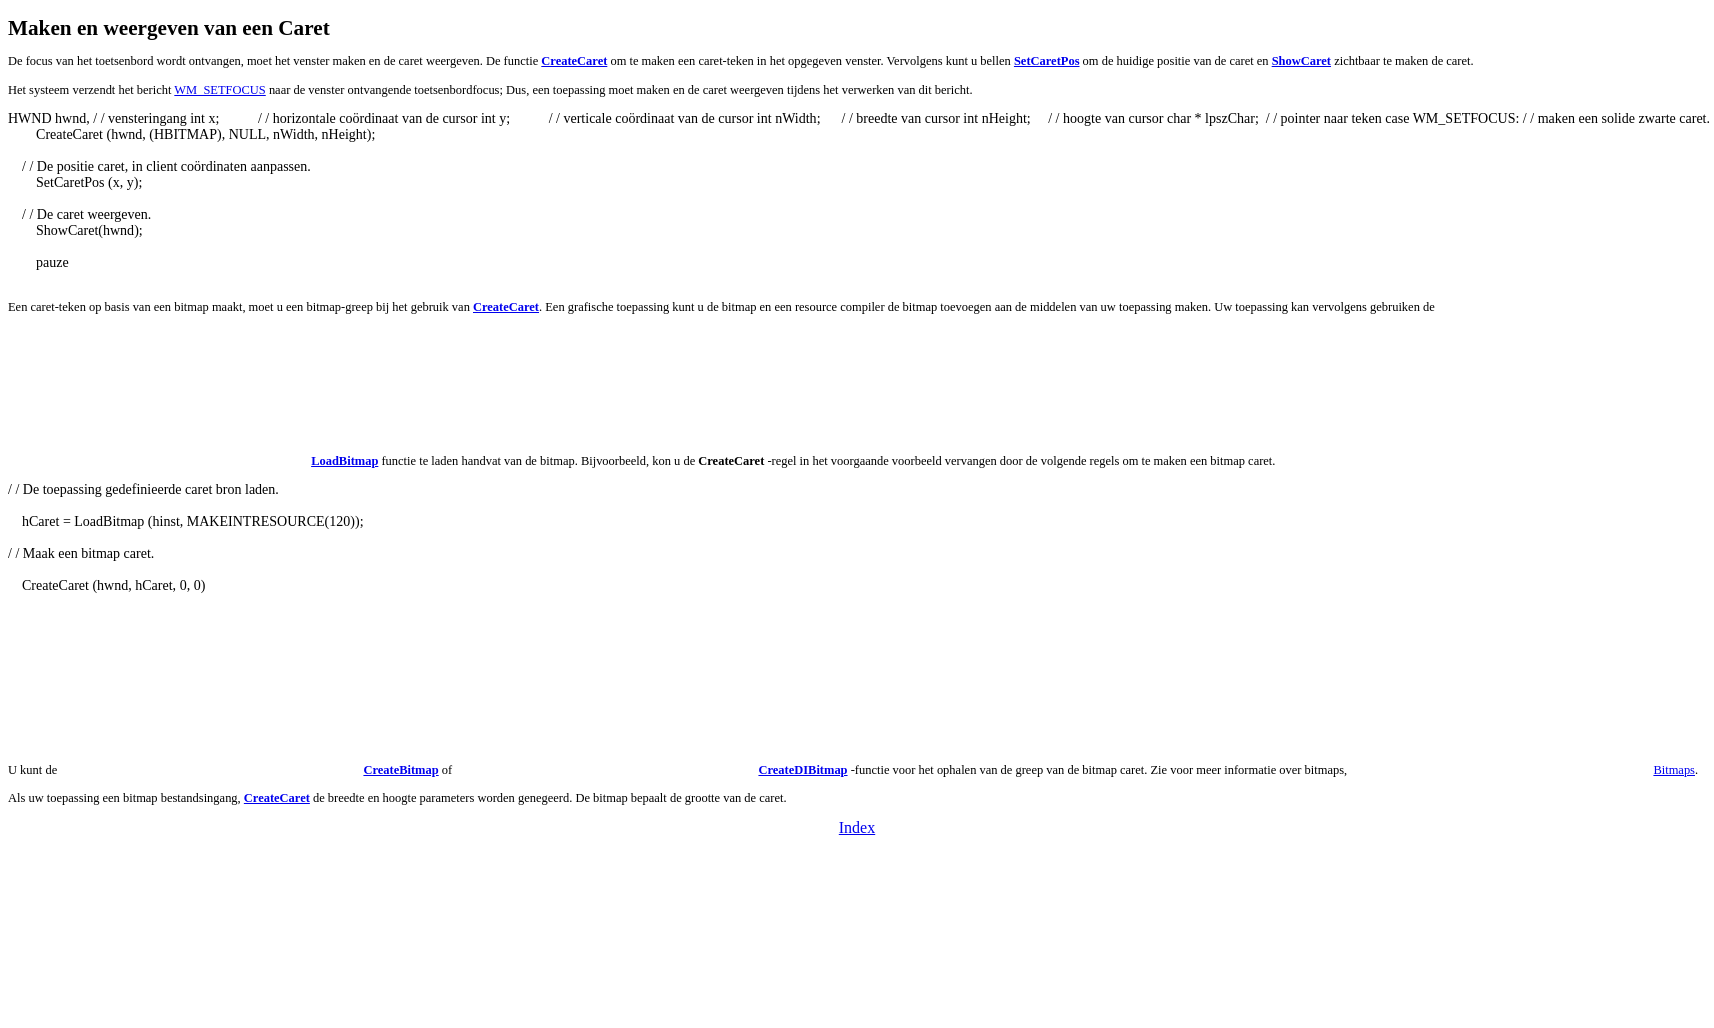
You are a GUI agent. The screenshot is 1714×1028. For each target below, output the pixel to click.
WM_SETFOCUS (219, 90)
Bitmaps (1674, 770)
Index (857, 827)
